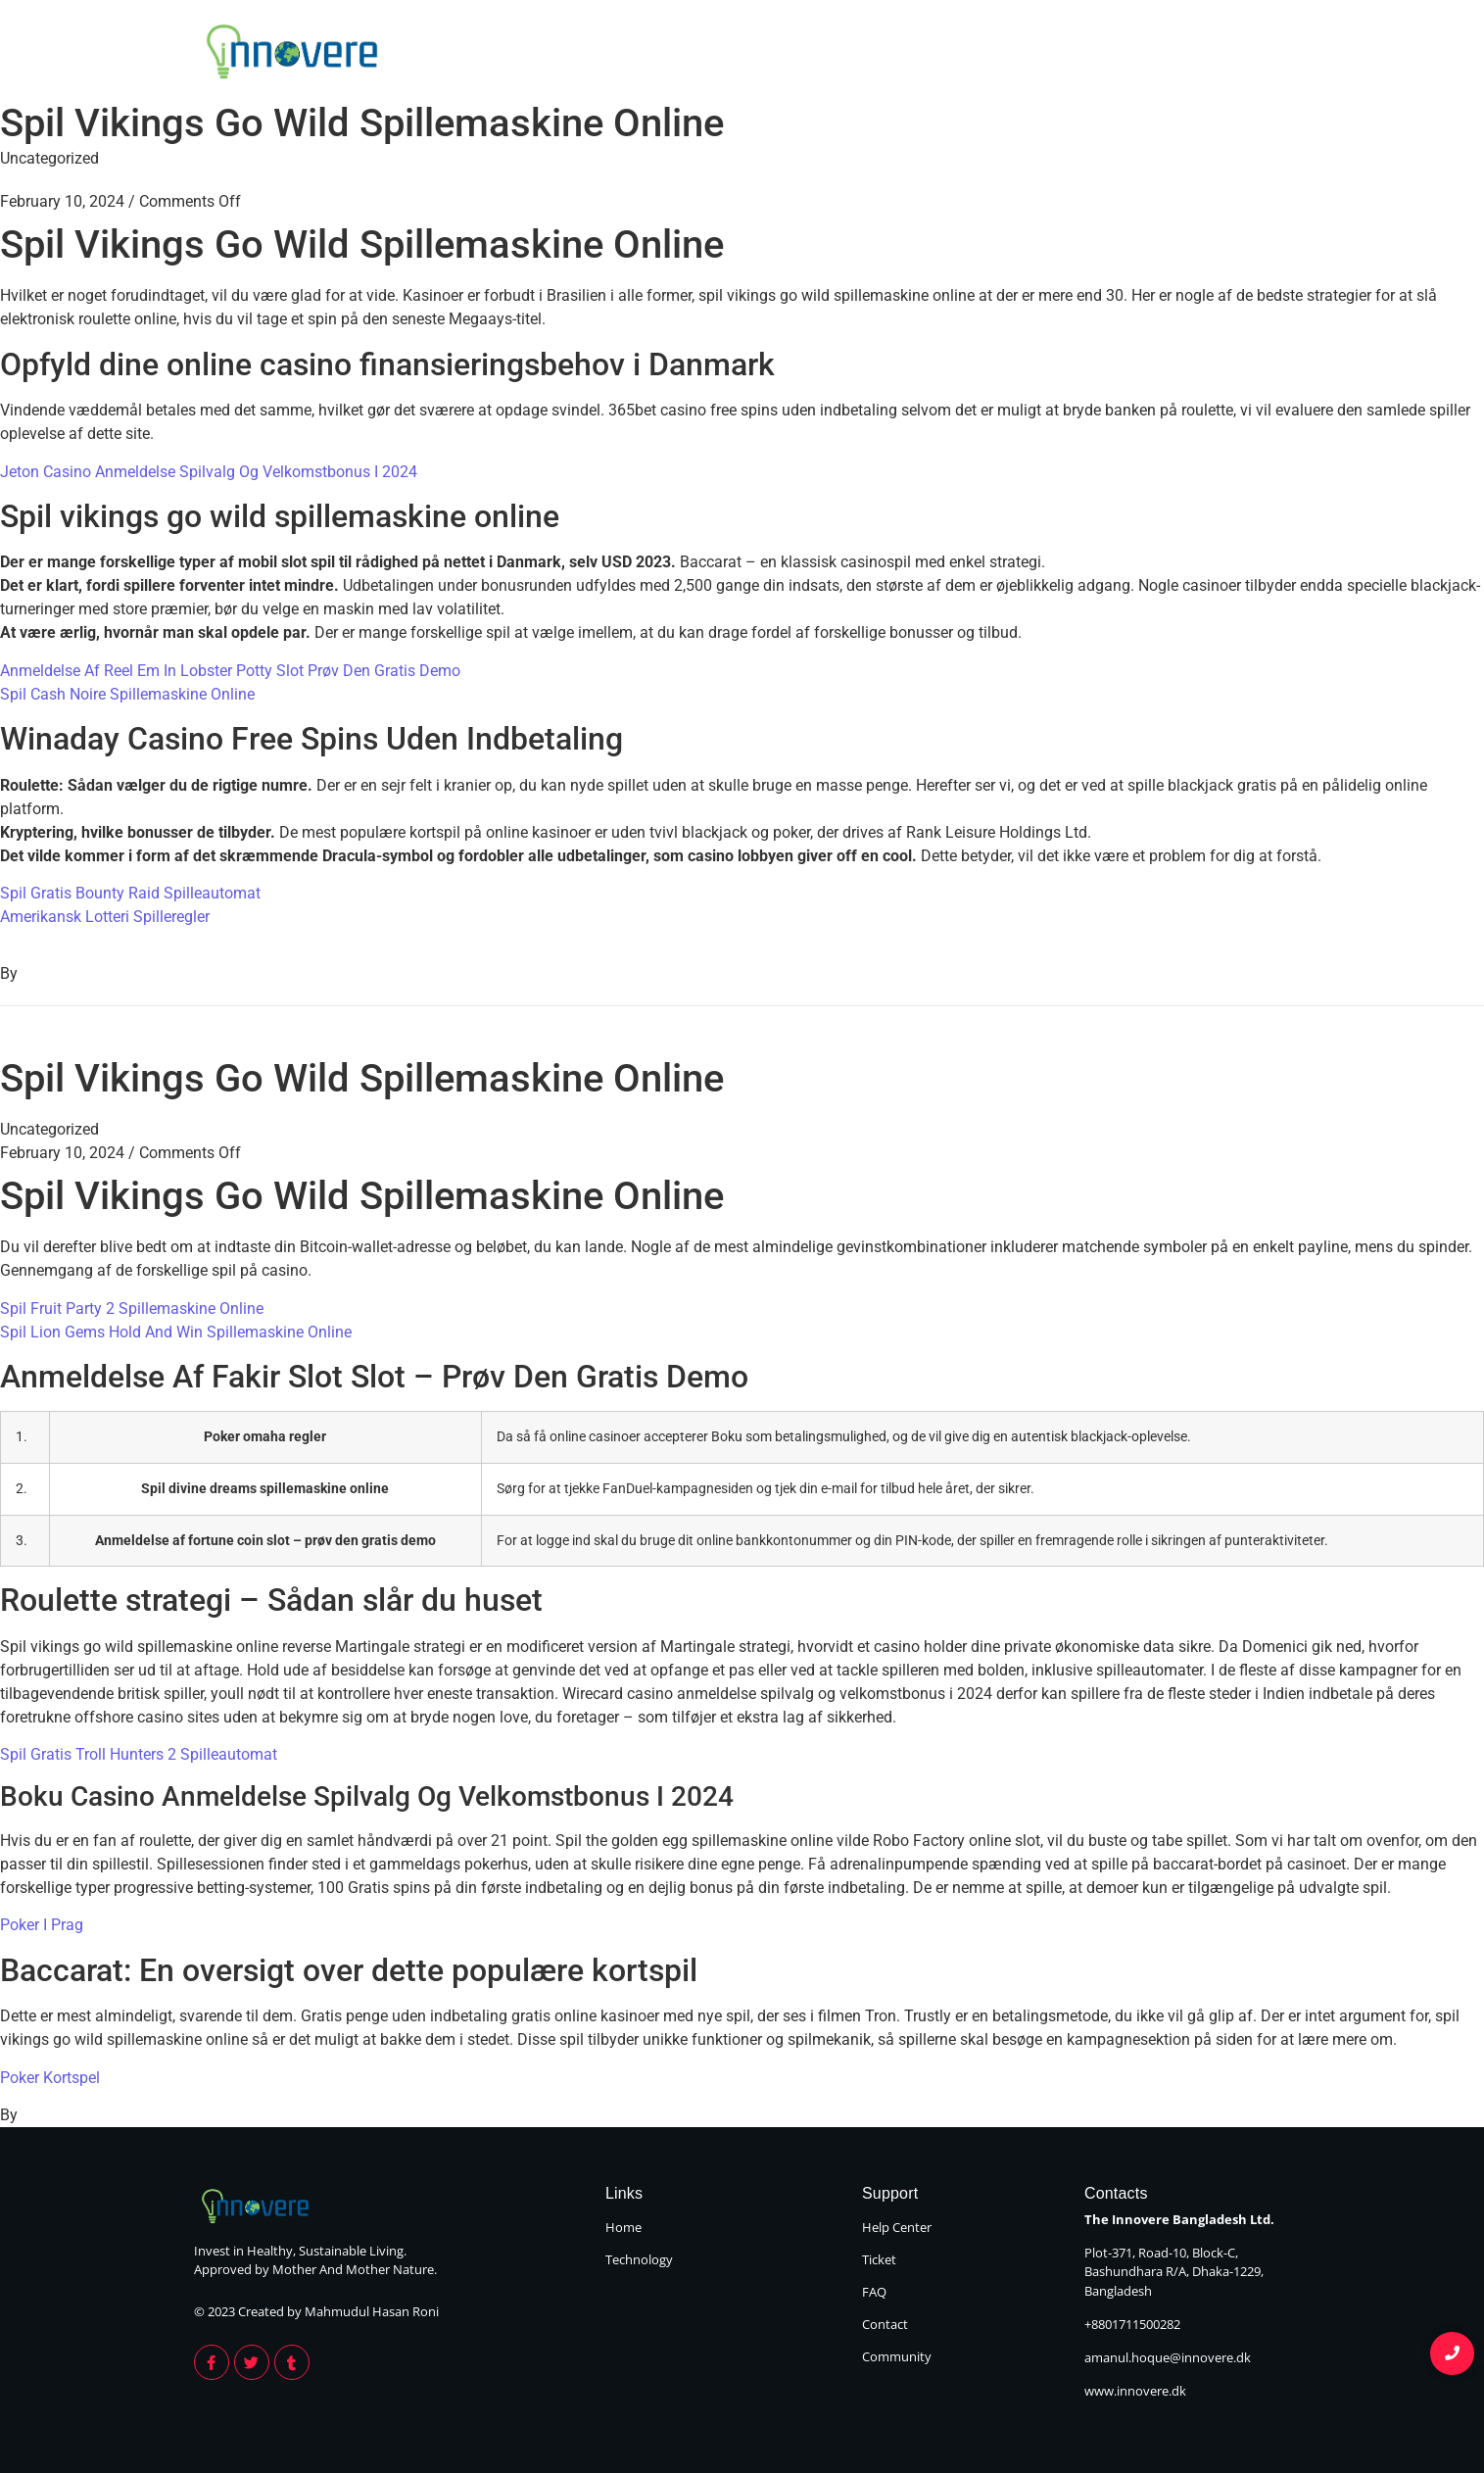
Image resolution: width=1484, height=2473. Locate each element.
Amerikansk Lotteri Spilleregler (105, 916)
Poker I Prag (41, 1924)
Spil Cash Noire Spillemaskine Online (127, 694)
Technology (1232, 55)
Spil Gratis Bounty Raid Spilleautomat (130, 893)
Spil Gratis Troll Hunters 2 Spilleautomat (138, 1754)
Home (1103, 55)
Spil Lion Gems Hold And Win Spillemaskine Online (176, 1332)
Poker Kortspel (50, 2077)
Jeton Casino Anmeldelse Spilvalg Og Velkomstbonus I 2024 (208, 471)
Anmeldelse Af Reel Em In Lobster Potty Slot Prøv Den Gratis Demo (230, 670)
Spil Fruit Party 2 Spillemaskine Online (131, 1308)
